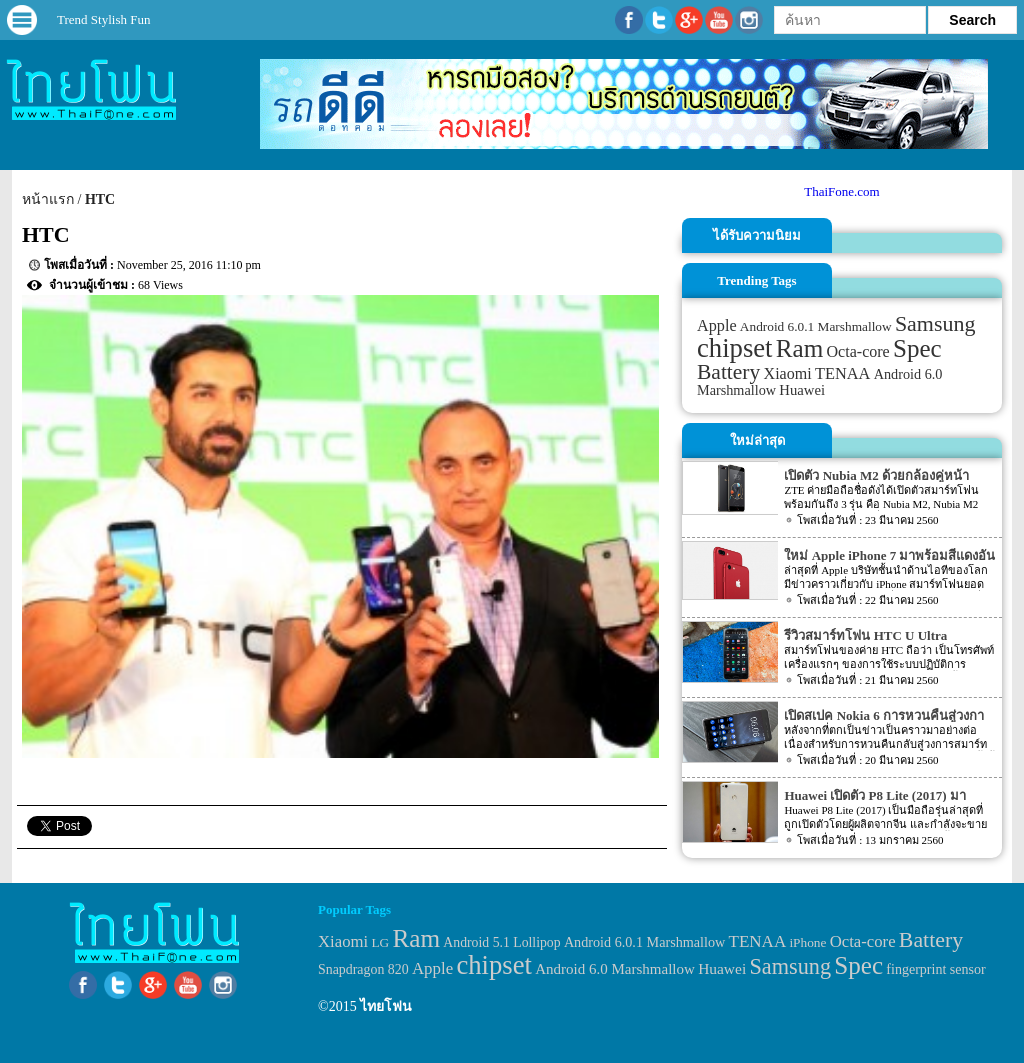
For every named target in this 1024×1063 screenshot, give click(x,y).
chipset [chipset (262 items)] (735, 348)
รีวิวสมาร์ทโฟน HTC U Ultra (865, 635)
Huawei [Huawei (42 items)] (802, 390)
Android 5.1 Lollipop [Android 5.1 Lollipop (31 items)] (501, 942)
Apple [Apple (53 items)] (717, 326)
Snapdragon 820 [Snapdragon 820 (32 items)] (363, 969)
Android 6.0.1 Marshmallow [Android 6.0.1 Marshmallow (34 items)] (816, 326)
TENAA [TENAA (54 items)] (842, 373)
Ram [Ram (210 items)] (799, 348)
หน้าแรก (48, 199)
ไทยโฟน (386, 1006)
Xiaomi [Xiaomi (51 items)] (788, 373)
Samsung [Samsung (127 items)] (935, 323)
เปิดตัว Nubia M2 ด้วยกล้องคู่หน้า (876, 475)
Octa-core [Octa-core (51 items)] (858, 351)
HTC (100, 199)
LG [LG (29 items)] (380, 942)
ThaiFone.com (841, 191)
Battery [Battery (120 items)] (728, 372)
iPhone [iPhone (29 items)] (807, 942)
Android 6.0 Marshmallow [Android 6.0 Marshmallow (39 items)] (615, 969)
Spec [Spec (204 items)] (917, 348)
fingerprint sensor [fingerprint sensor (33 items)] (935, 969)
